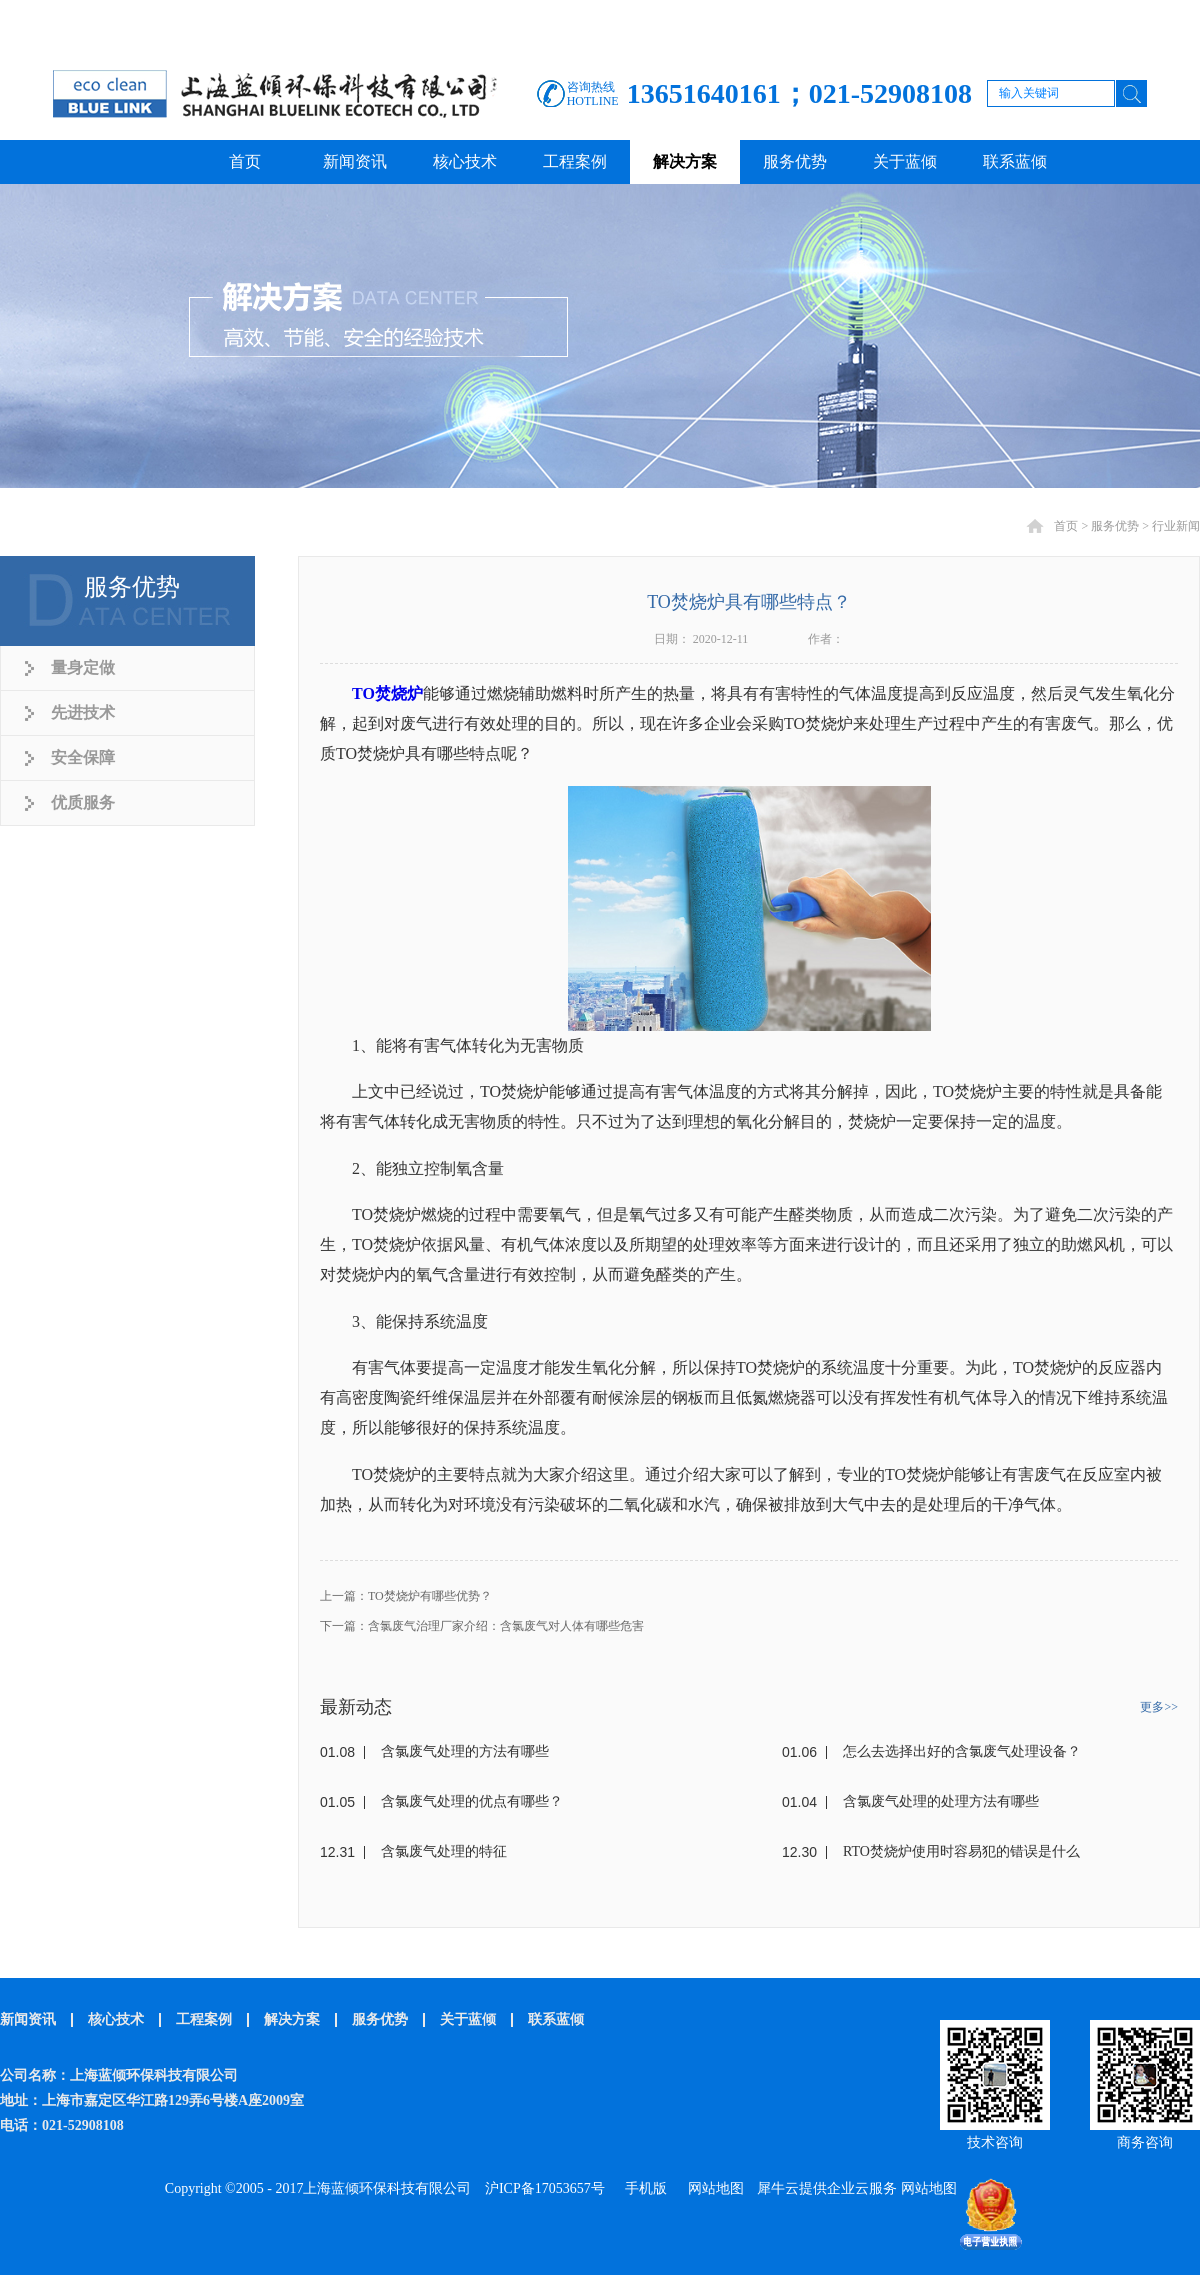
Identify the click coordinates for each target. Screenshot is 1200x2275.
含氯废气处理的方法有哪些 (465, 1751)
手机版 (642, 2188)
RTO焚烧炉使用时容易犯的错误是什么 (961, 1851)
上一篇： (406, 1596)
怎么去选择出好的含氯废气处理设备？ (962, 1751)
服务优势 (1115, 526)
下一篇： (482, 1626)
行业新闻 (1176, 526)
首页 (245, 161)
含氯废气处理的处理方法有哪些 (941, 1801)
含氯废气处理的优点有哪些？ (472, 1801)
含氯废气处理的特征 (444, 1851)
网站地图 (712, 2188)
